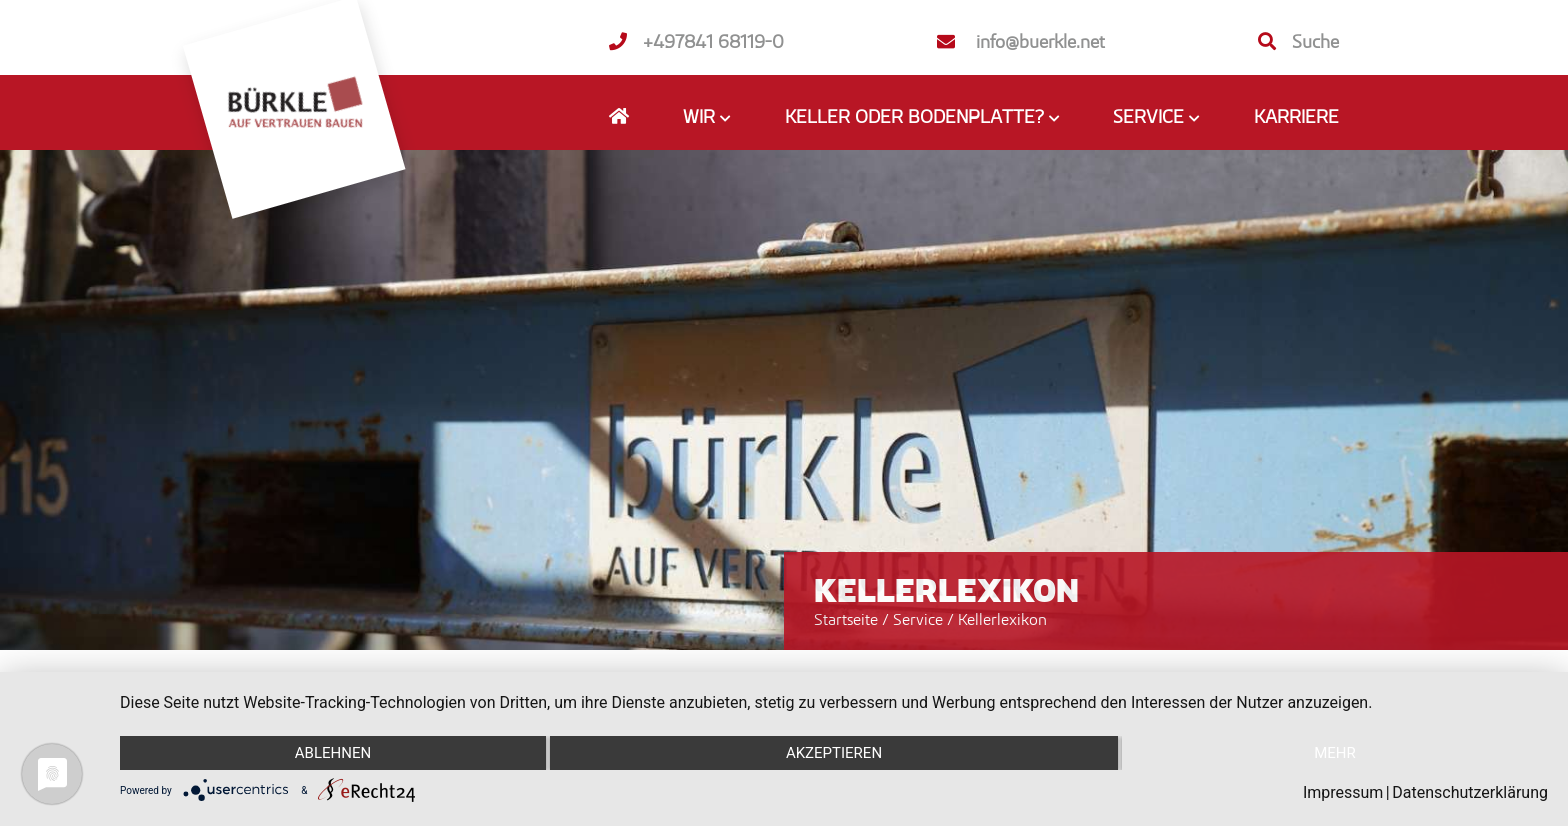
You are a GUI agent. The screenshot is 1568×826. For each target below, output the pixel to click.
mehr (1335, 753)
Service (920, 619)
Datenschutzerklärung (1470, 792)
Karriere (1296, 116)
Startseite (846, 619)
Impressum (1343, 792)
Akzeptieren (834, 753)
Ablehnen (333, 753)
